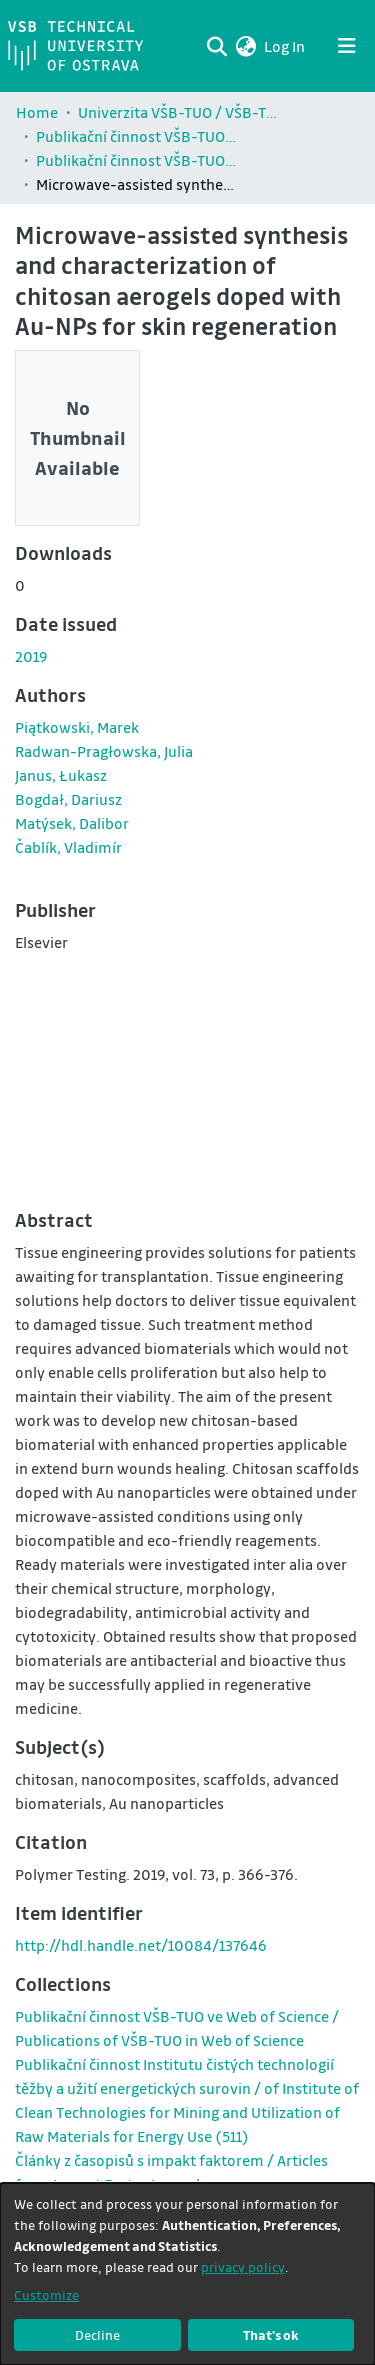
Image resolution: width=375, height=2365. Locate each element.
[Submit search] (216, 46)
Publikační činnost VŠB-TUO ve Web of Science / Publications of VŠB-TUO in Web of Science (136, 160)
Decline (97, 2334)
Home (37, 112)
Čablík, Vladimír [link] (68, 847)
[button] (245, 46)
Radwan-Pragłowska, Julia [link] (104, 751)
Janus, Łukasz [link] (61, 775)
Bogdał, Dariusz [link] (68, 799)
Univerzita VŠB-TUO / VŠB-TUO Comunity (178, 112)
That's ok (271, 2334)
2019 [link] (31, 656)
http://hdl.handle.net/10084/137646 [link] (141, 1945)
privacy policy (243, 2266)
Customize (46, 2294)
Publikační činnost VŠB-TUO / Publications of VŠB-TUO (136, 136)
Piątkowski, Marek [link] (77, 727)
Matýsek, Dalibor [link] (72, 823)
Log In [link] (285, 46)
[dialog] (187, 2274)
